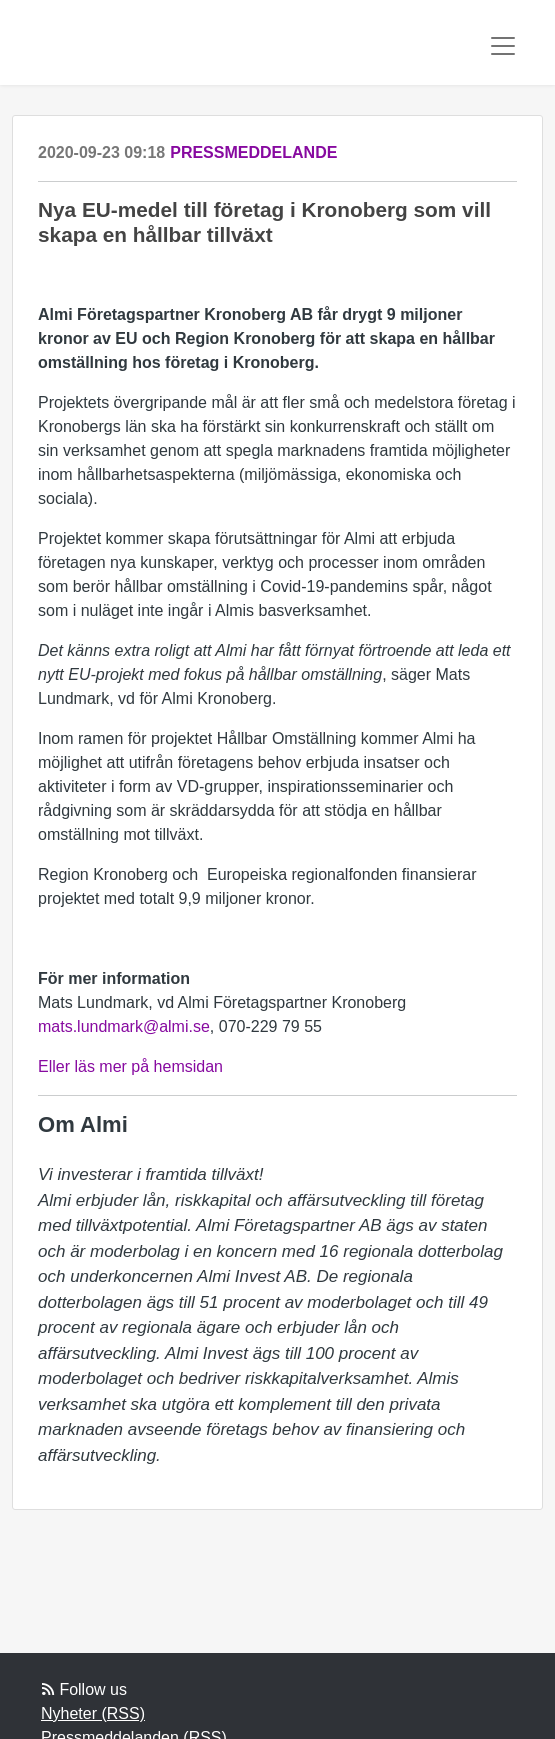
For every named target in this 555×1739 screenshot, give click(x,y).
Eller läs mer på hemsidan (130, 1066)
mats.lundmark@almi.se (124, 1026)
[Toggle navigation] (503, 46)
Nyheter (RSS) (93, 1713)
